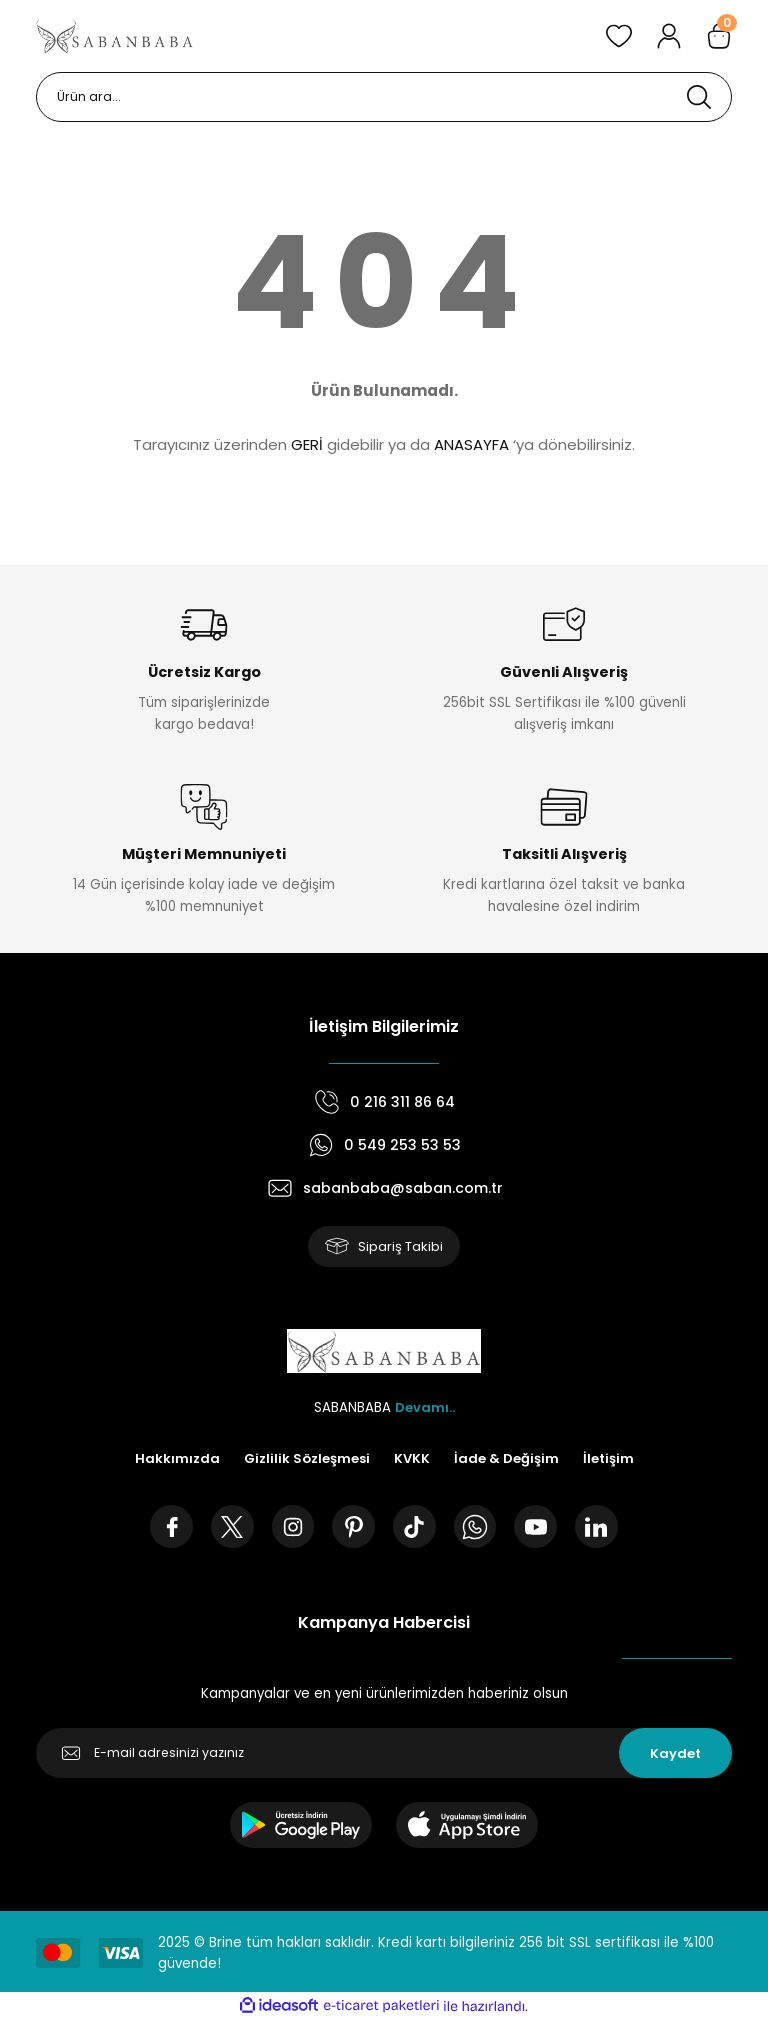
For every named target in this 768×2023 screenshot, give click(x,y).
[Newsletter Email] (384, 1756)
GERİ (307, 444)
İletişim (608, 1459)
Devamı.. (425, 1408)
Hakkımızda (176, 1459)
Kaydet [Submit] (675, 1755)
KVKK (412, 1459)
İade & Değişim (506, 1459)
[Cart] (719, 36)
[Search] (384, 97)
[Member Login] (669, 36)
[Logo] (115, 36)
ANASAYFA (471, 444)
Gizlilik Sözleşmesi (306, 1459)
